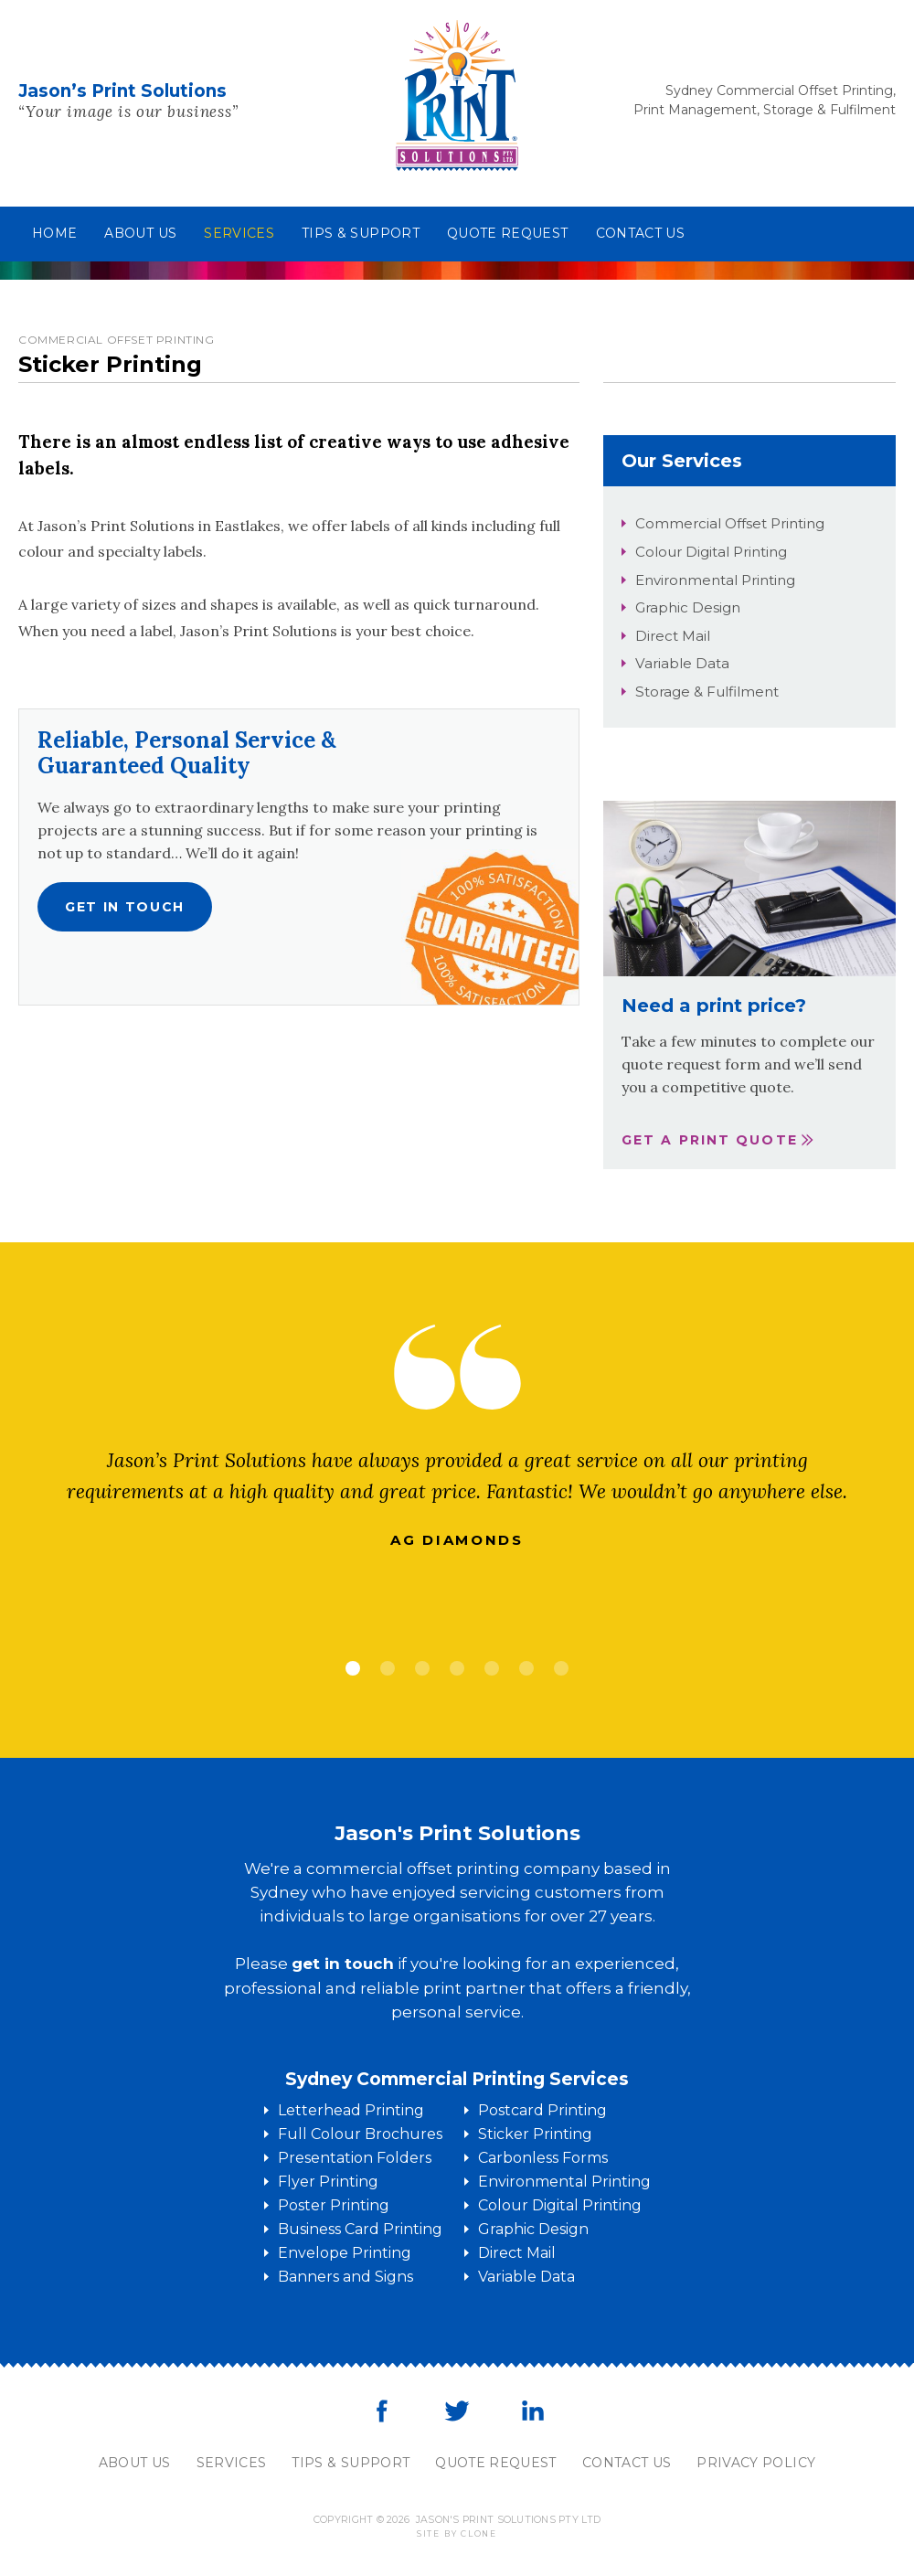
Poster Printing (333, 2205)
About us (140, 233)
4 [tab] (457, 1668)
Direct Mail (672, 635)
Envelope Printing (344, 2253)
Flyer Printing (328, 2181)
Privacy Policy (755, 2462)
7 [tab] (561, 1668)
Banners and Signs (345, 2276)
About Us (135, 2462)
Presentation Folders (354, 2157)
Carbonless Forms (543, 2157)
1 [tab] (352, 1668)
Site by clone (457, 2533)
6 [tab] (526, 1668)
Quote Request (508, 233)
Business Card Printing (360, 2229)
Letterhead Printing (351, 2110)
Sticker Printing (535, 2134)
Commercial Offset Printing (729, 523)
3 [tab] (422, 1668)
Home (54, 233)
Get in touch (125, 907)
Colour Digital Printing (711, 551)
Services (239, 233)
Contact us (641, 233)
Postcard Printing (542, 2110)
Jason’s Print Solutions (122, 90)
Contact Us (627, 2462)
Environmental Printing (715, 580)
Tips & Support (361, 233)
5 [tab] (491, 1668)
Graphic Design (687, 607)
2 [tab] (387, 1668)
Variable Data (682, 663)
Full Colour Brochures (360, 2134)
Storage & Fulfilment (707, 691)
